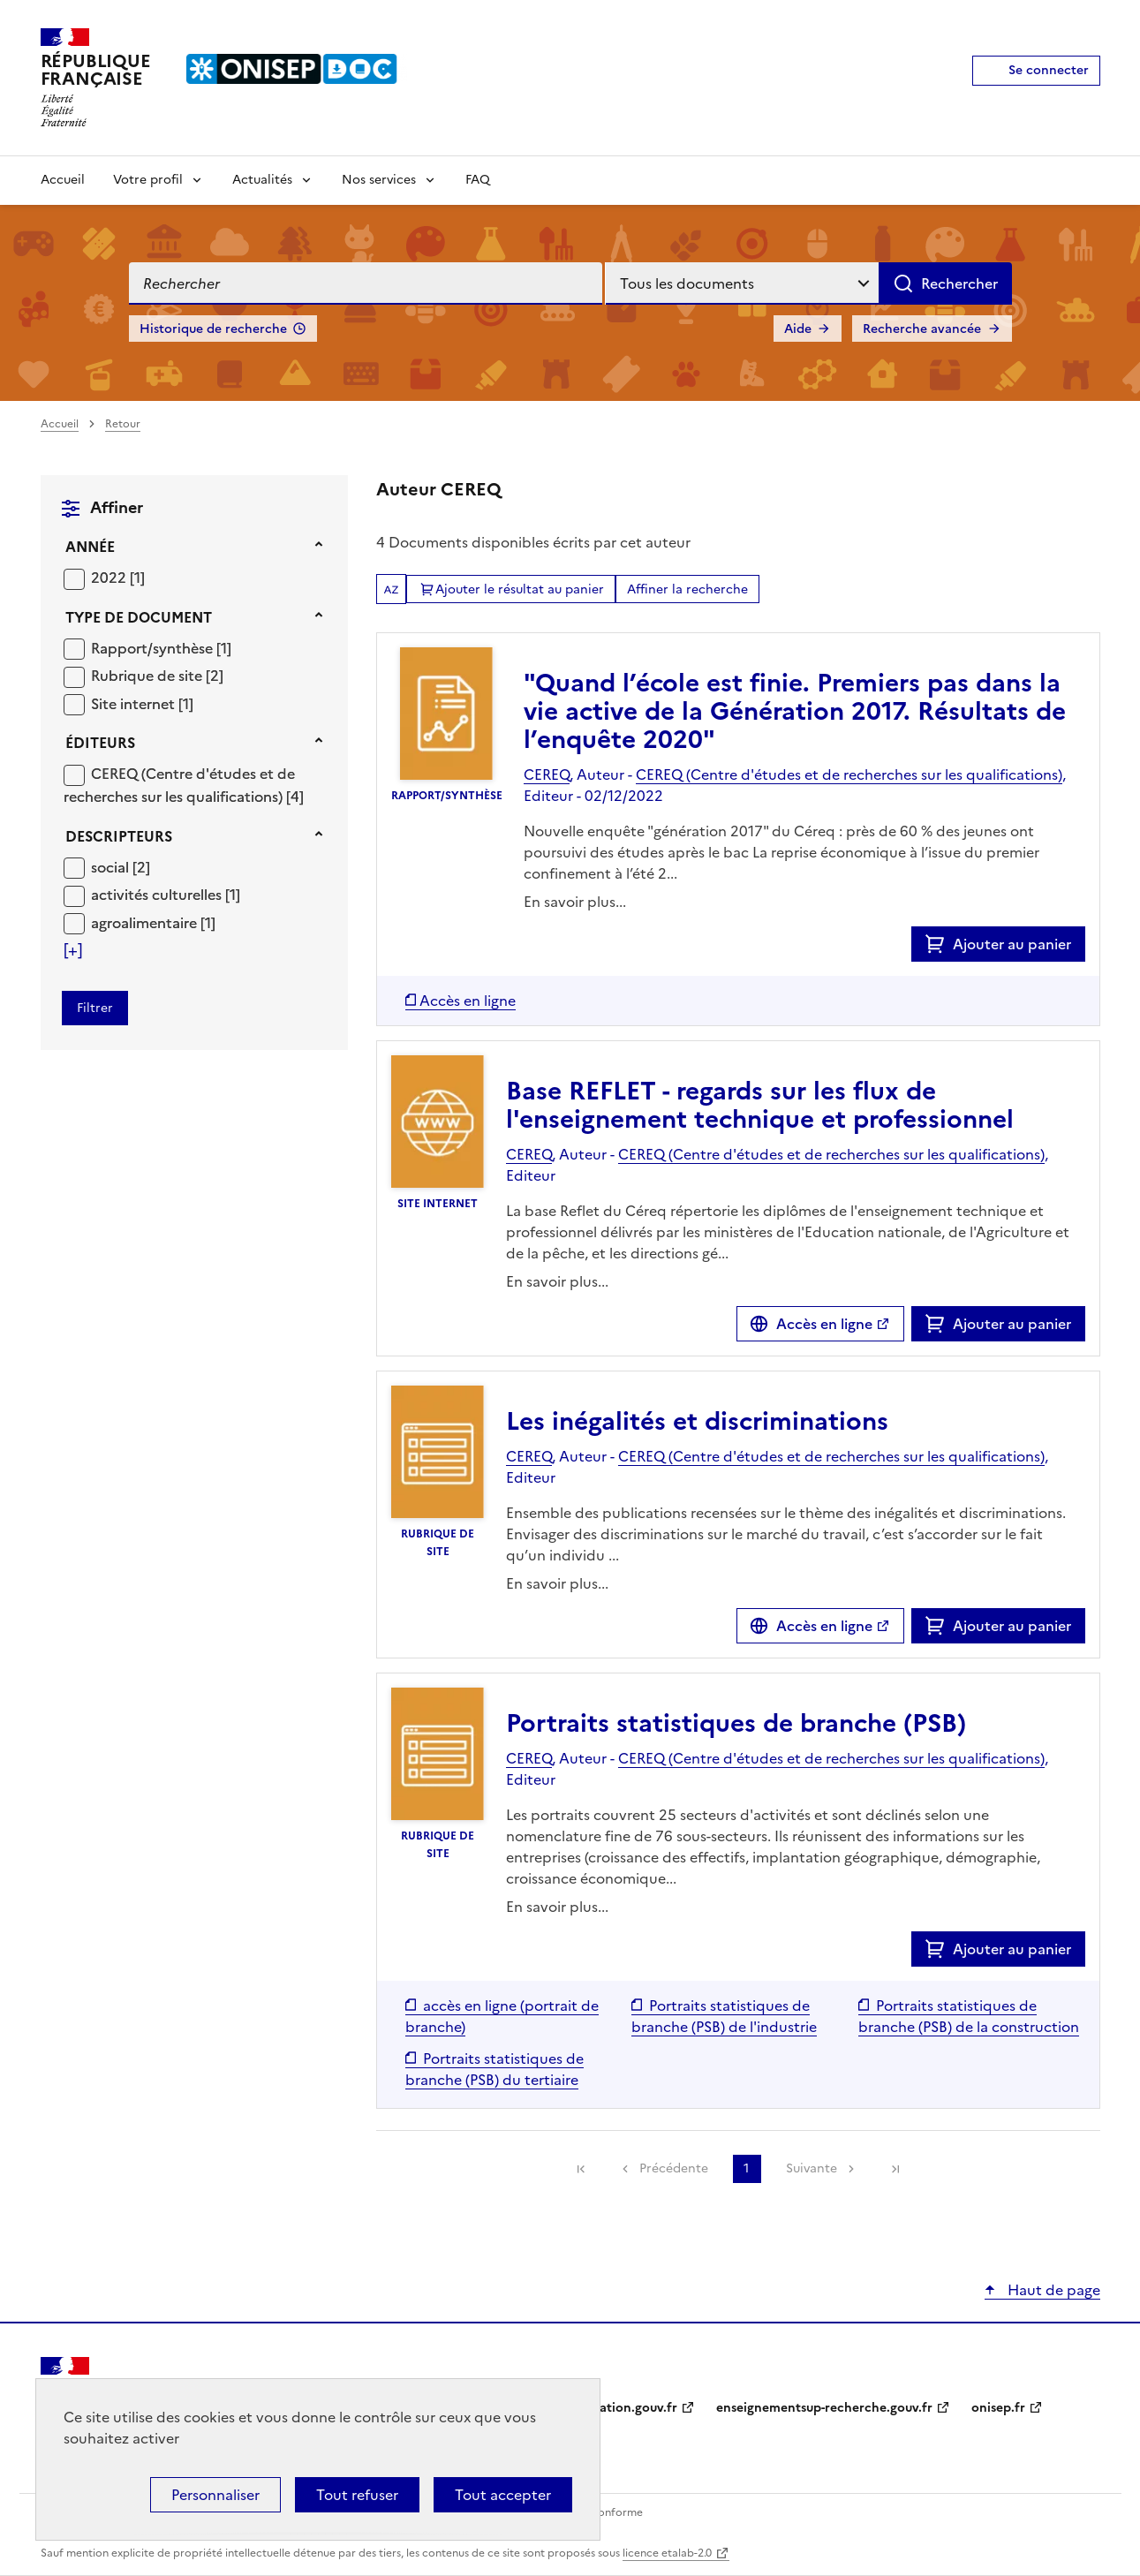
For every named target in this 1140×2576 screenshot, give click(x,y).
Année (90, 546)
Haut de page (1052, 2289)
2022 (110, 577)
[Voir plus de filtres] (73, 950)
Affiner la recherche (687, 589)
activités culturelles (158, 894)
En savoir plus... (575, 901)
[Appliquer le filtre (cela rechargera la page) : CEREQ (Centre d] (184, 784)
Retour (122, 424)
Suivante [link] (811, 2168)
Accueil (63, 179)
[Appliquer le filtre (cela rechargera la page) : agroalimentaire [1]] (153, 922)
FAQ (477, 179)
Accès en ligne (824, 1323)
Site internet (134, 703)
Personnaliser (215, 2494)
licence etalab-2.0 (667, 2553)
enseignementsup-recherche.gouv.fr (824, 2407)
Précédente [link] (673, 2168)
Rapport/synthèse (153, 648)
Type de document (138, 617)
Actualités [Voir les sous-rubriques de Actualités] (262, 179)
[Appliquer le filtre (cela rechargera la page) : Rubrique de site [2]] (157, 675)
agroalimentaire (145, 922)
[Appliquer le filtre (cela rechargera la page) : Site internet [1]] (142, 703)
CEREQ (547, 774)
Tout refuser (357, 2494)
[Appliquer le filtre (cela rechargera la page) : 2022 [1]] (118, 577)
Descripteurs (118, 836)
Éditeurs (100, 742)
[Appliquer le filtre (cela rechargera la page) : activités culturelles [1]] (165, 894)
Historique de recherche (213, 329)
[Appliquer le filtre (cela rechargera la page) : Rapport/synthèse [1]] (161, 648)
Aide (798, 329)
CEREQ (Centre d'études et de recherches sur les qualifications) (179, 785)
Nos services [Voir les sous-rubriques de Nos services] (379, 179)
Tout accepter (503, 2494)
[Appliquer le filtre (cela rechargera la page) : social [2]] (120, 867)
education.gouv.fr (623, 2407)
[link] (581, 2169)
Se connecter (1048, 70)
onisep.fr (998, 2407)
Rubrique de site (148, 675)
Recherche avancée (922, 329)
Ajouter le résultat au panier (519, 589)
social (111, 867)
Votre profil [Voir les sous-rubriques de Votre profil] (148, 179)
